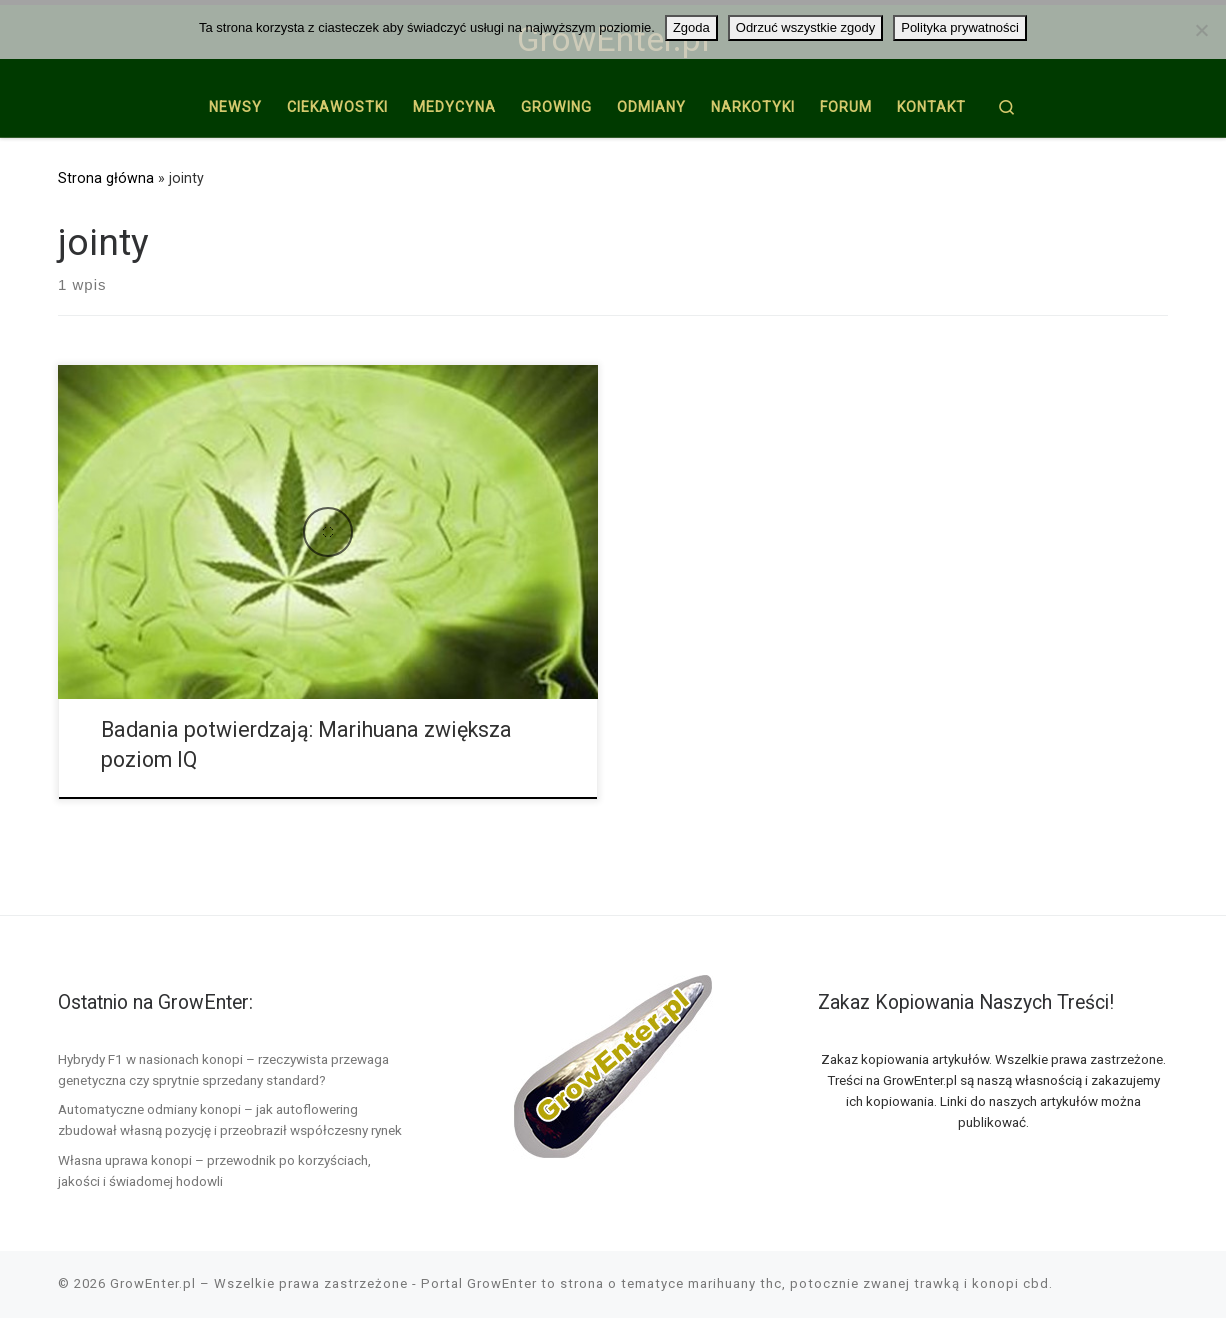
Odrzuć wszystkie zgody (805, 27)
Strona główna (106, 178)
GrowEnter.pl (153, 1283)
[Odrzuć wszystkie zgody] (1201, 30)
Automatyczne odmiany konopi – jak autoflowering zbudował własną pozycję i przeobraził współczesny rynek (230, 1119)
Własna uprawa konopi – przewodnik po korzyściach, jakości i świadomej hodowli (214, 1170)
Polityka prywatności (960, 27)
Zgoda (691, 27)
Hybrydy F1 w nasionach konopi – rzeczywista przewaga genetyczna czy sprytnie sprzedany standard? (223, 1069)
